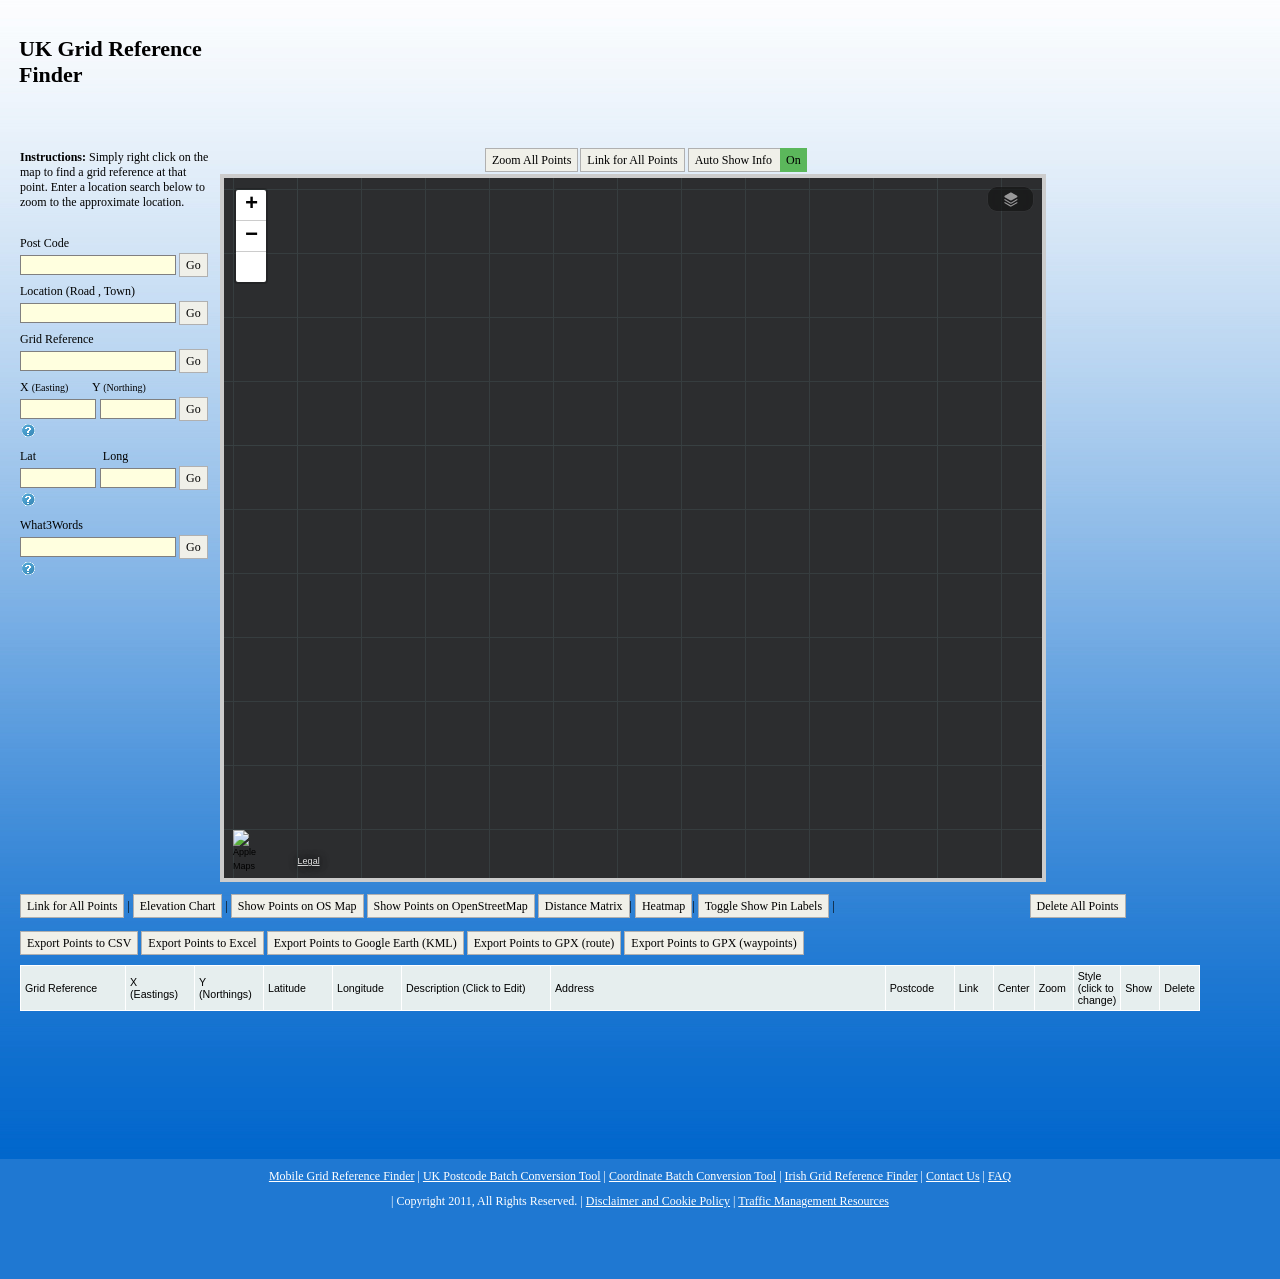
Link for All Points (632, 160)
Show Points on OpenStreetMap (451, 906)
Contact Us (953, 1176)
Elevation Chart (178, 906)
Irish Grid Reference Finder (851, 1176)
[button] (251, 205)
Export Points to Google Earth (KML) (365, 943)
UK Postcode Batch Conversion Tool (512, 1176)
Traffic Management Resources (813, 1201)
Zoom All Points (531, 160)
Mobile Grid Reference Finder (342, 1176)
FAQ (999, 1176)
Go (193, 265)
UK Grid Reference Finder (110, 61)
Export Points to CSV (79, 943)
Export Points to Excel (202, 943)
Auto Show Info (749, 160)
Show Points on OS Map (297, 906)
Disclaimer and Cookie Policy (658, 1201)
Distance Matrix (584, 906)
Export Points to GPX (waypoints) (713, 943)
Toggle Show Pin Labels (764, 906)
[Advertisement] (635, 69)
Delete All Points (1078, 906)
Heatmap (663, 906)
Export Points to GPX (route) (544, 943)
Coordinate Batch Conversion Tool (692, 1176)
